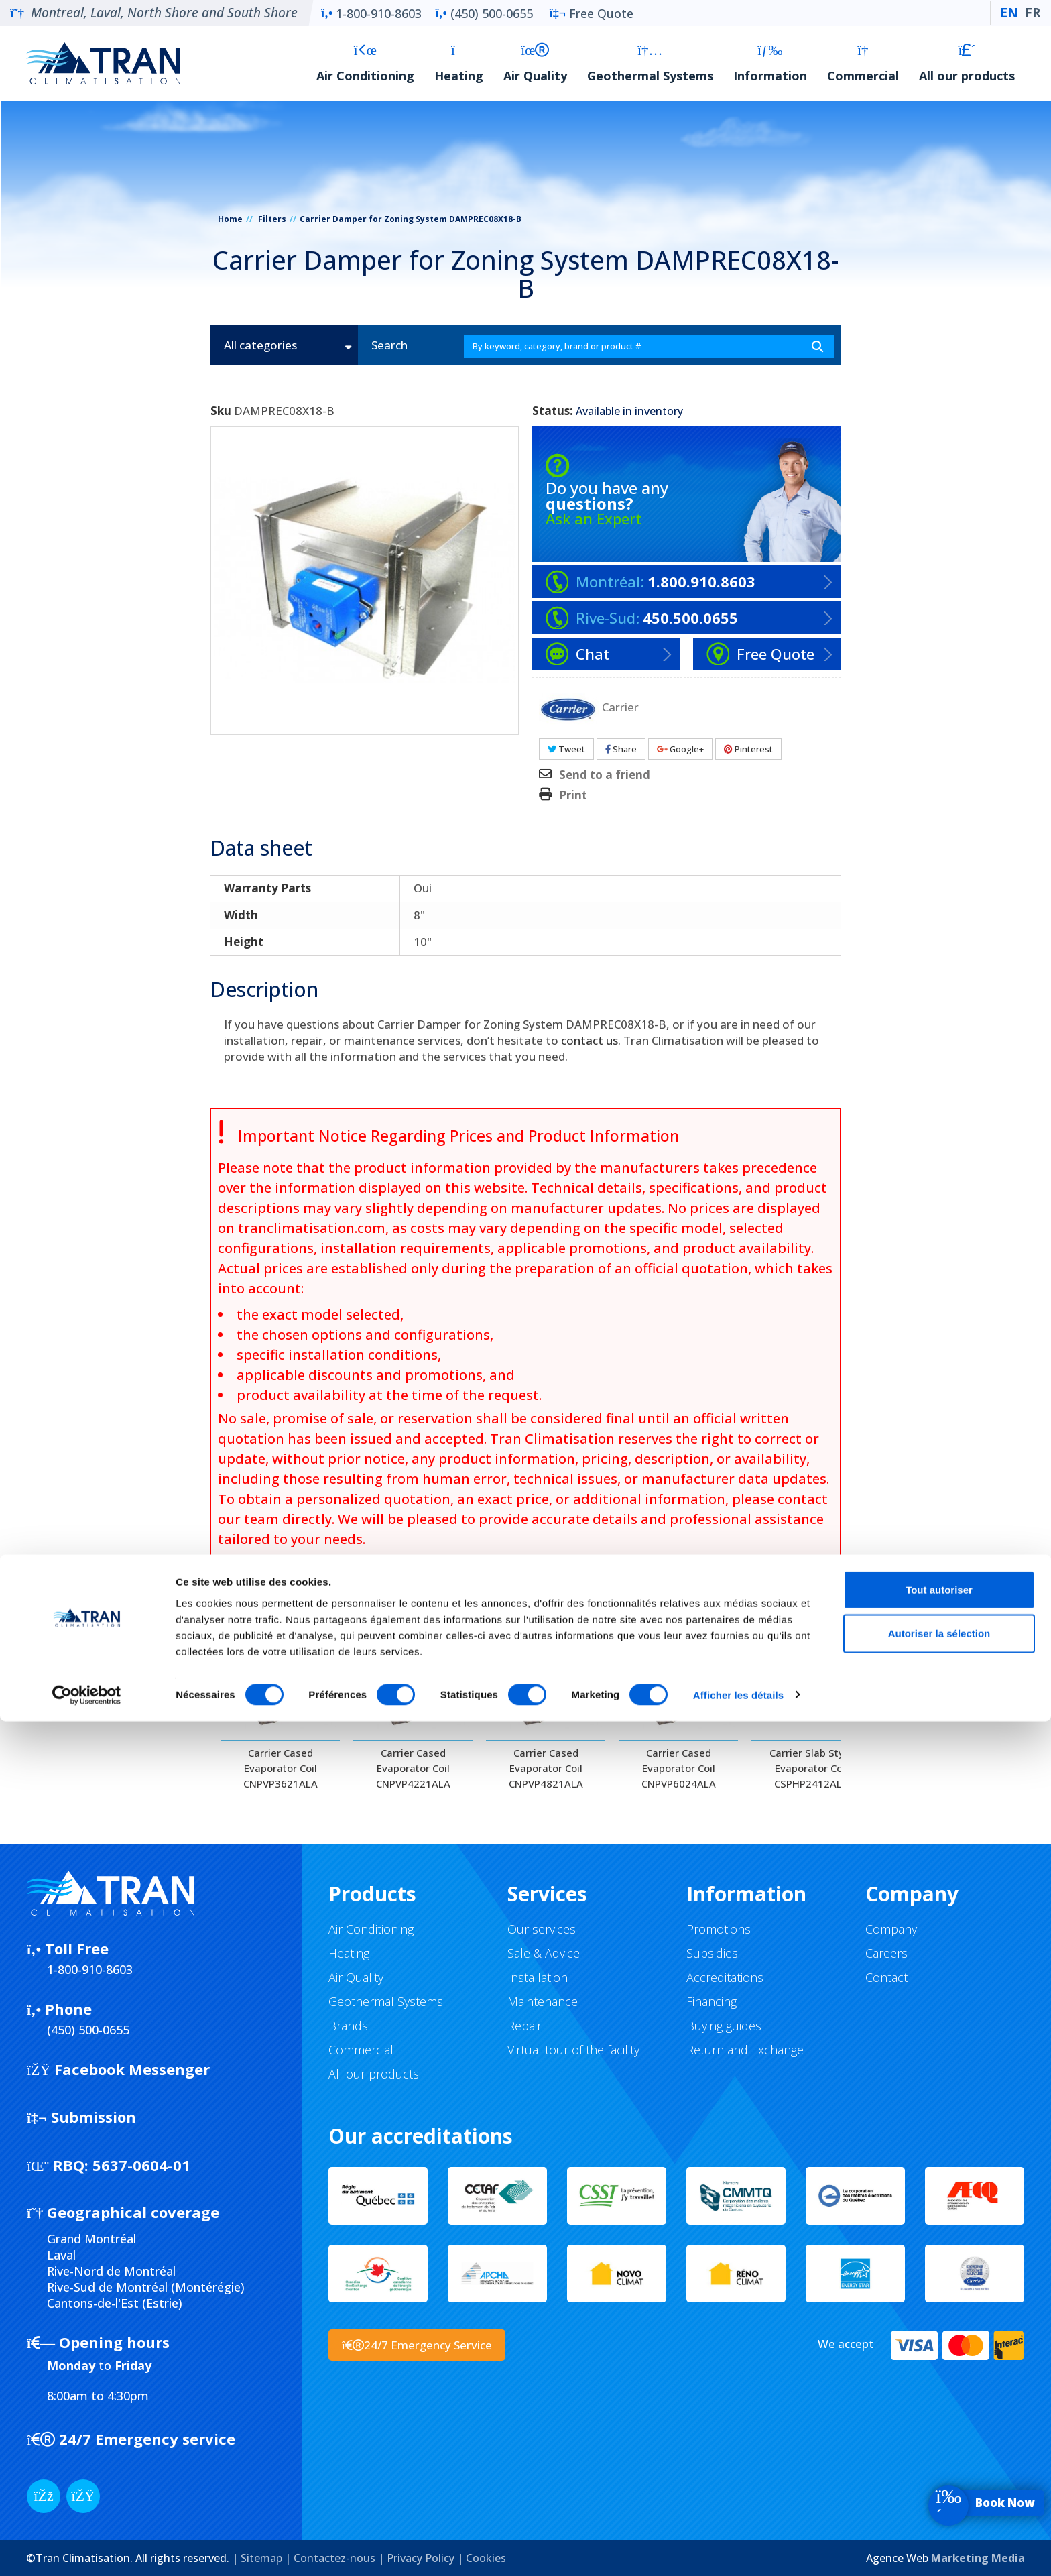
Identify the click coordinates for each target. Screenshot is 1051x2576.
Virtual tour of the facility (573, 2050)
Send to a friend (604, 775)
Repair (524, 2025)
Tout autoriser (939, 2444)
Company (891, 1929)
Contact (886, 1977)
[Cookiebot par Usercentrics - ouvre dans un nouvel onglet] (86, 2550)
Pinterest (748, 749)
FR (1032, 12)
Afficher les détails (738, 2549)
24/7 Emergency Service (417, 2345)
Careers (886, 1953)
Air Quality (535, 63)
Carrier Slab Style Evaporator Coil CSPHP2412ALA (811, 1768)
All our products (967, 63)
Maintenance (542, 2001)
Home (230, 219)
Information (770, 63)
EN (1009, 12)
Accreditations (724, 1977)
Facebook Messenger (118, 2069)
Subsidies (712, 1953)
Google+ (680, 749)
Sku (220, 411)
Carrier (620, 706)
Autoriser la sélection (939, 2488)
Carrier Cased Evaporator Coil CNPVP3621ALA (280, 1768)
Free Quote (591, 13)
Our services (541, 1929)
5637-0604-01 (108, 2165)
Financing (711, 2001)
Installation (537, 1977)
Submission (81, 2117)
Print (573, 795)
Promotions (718, 1929)
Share (621, 749)
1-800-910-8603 (371, 13)
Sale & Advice (543, 1953)
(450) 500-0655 (483, 13)
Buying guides (723, 2025)
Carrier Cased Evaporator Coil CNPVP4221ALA (413, 1768)
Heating (458, 63)
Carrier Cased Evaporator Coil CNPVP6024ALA (678, 1768)
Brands (348, 2025)
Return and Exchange (745, 2050)
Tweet (566, 749)
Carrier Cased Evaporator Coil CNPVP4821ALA (546, 1768)
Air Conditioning (365, 63)
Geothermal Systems (650, 63)
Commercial (863, 63)
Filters (272, 219)
